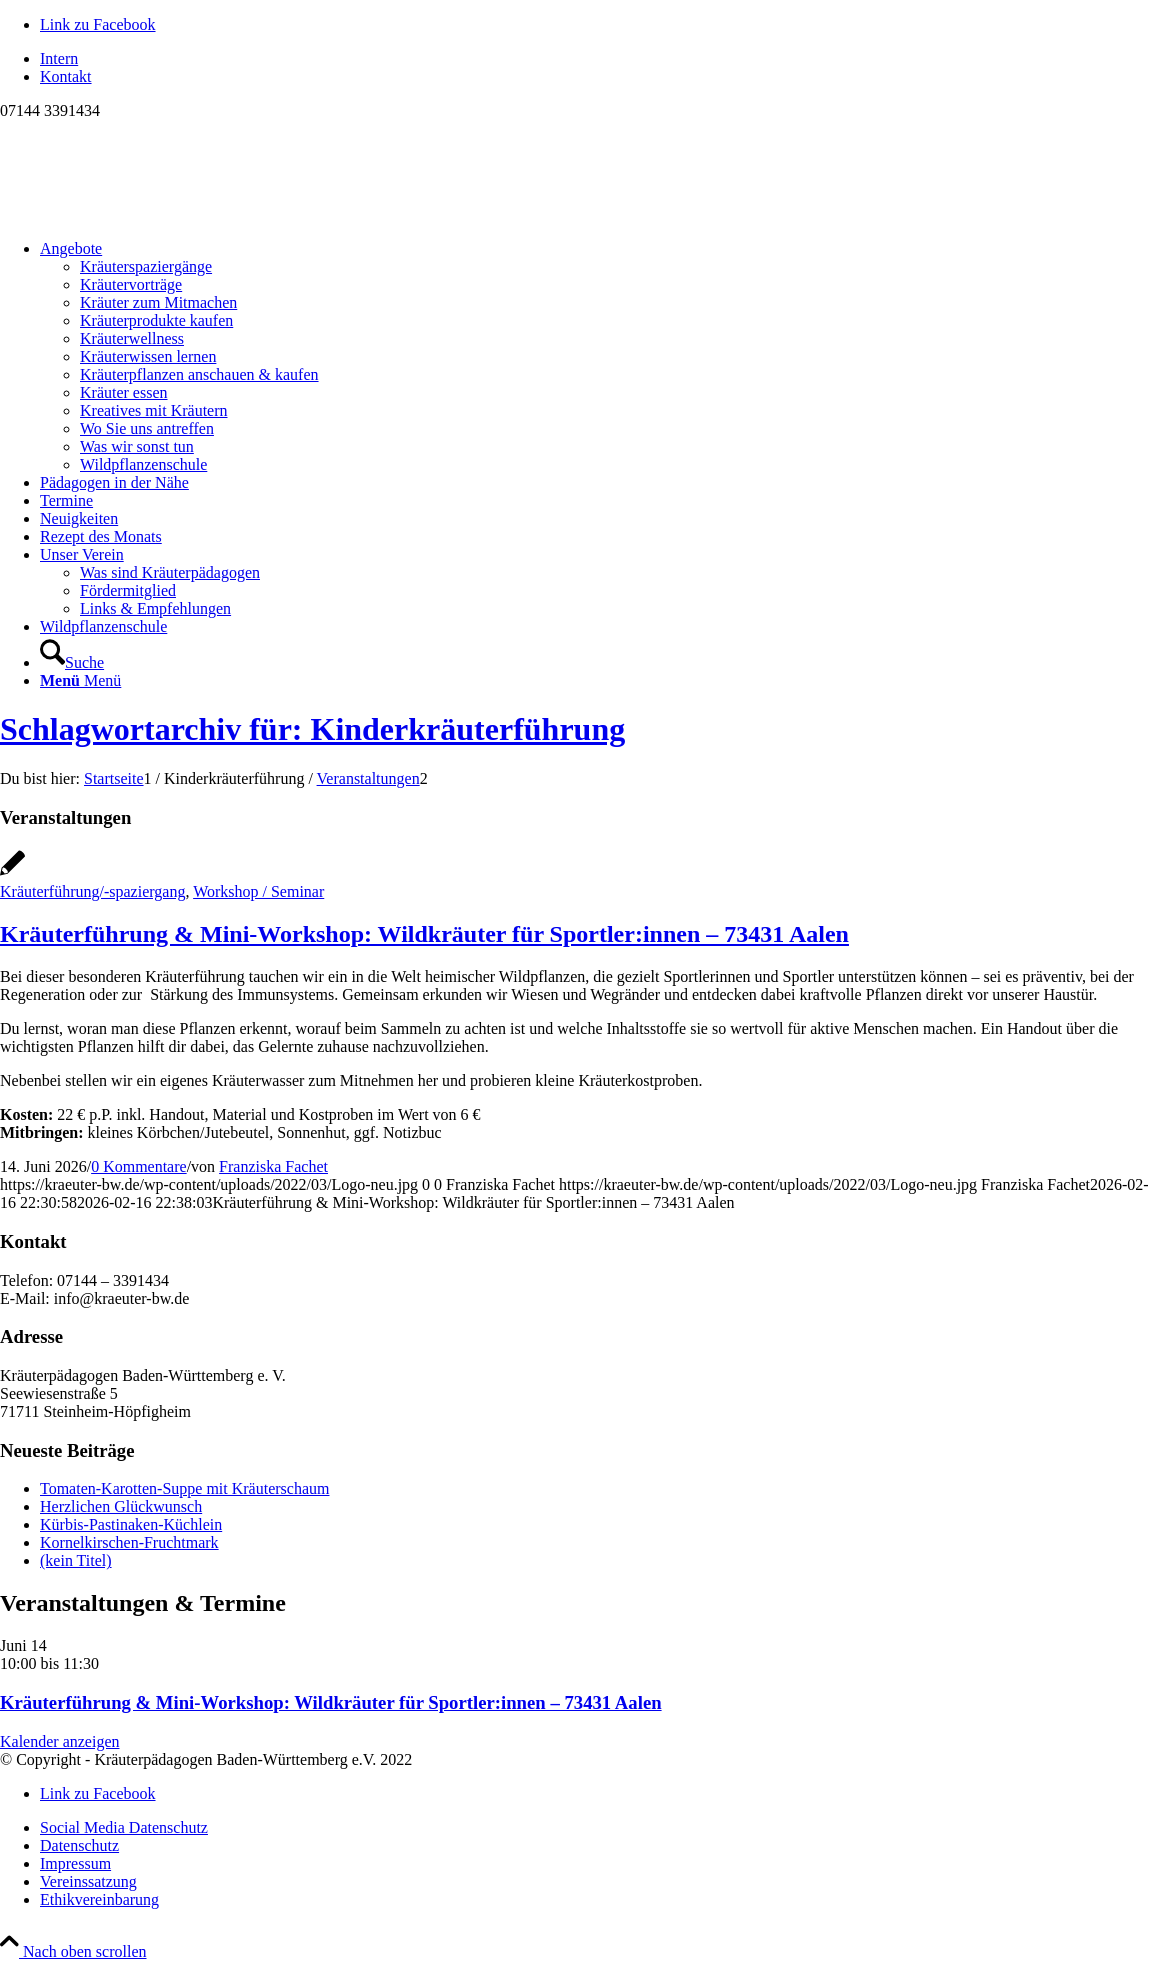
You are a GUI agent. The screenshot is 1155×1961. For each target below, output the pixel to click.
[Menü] (80, 680)
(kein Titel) (76, 1560)
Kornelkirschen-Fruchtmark (129, 1542)
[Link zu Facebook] (98, 24)
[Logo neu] (150, 214)
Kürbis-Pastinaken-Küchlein (131, 1524)
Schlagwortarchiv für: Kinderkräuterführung (312, 729)
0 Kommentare (139, 1166)
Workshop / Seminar (258, 891)
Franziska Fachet (273, 1166)
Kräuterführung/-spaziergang (92, 891)
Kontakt (66, 76)
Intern (59, 58)
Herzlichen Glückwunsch (121, 1506)
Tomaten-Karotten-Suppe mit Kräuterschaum (184, 1488)
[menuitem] (597, 59)
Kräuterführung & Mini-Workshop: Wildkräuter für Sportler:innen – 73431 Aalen (424, 934)
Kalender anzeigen (59, 1741)
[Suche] (72, 662)
